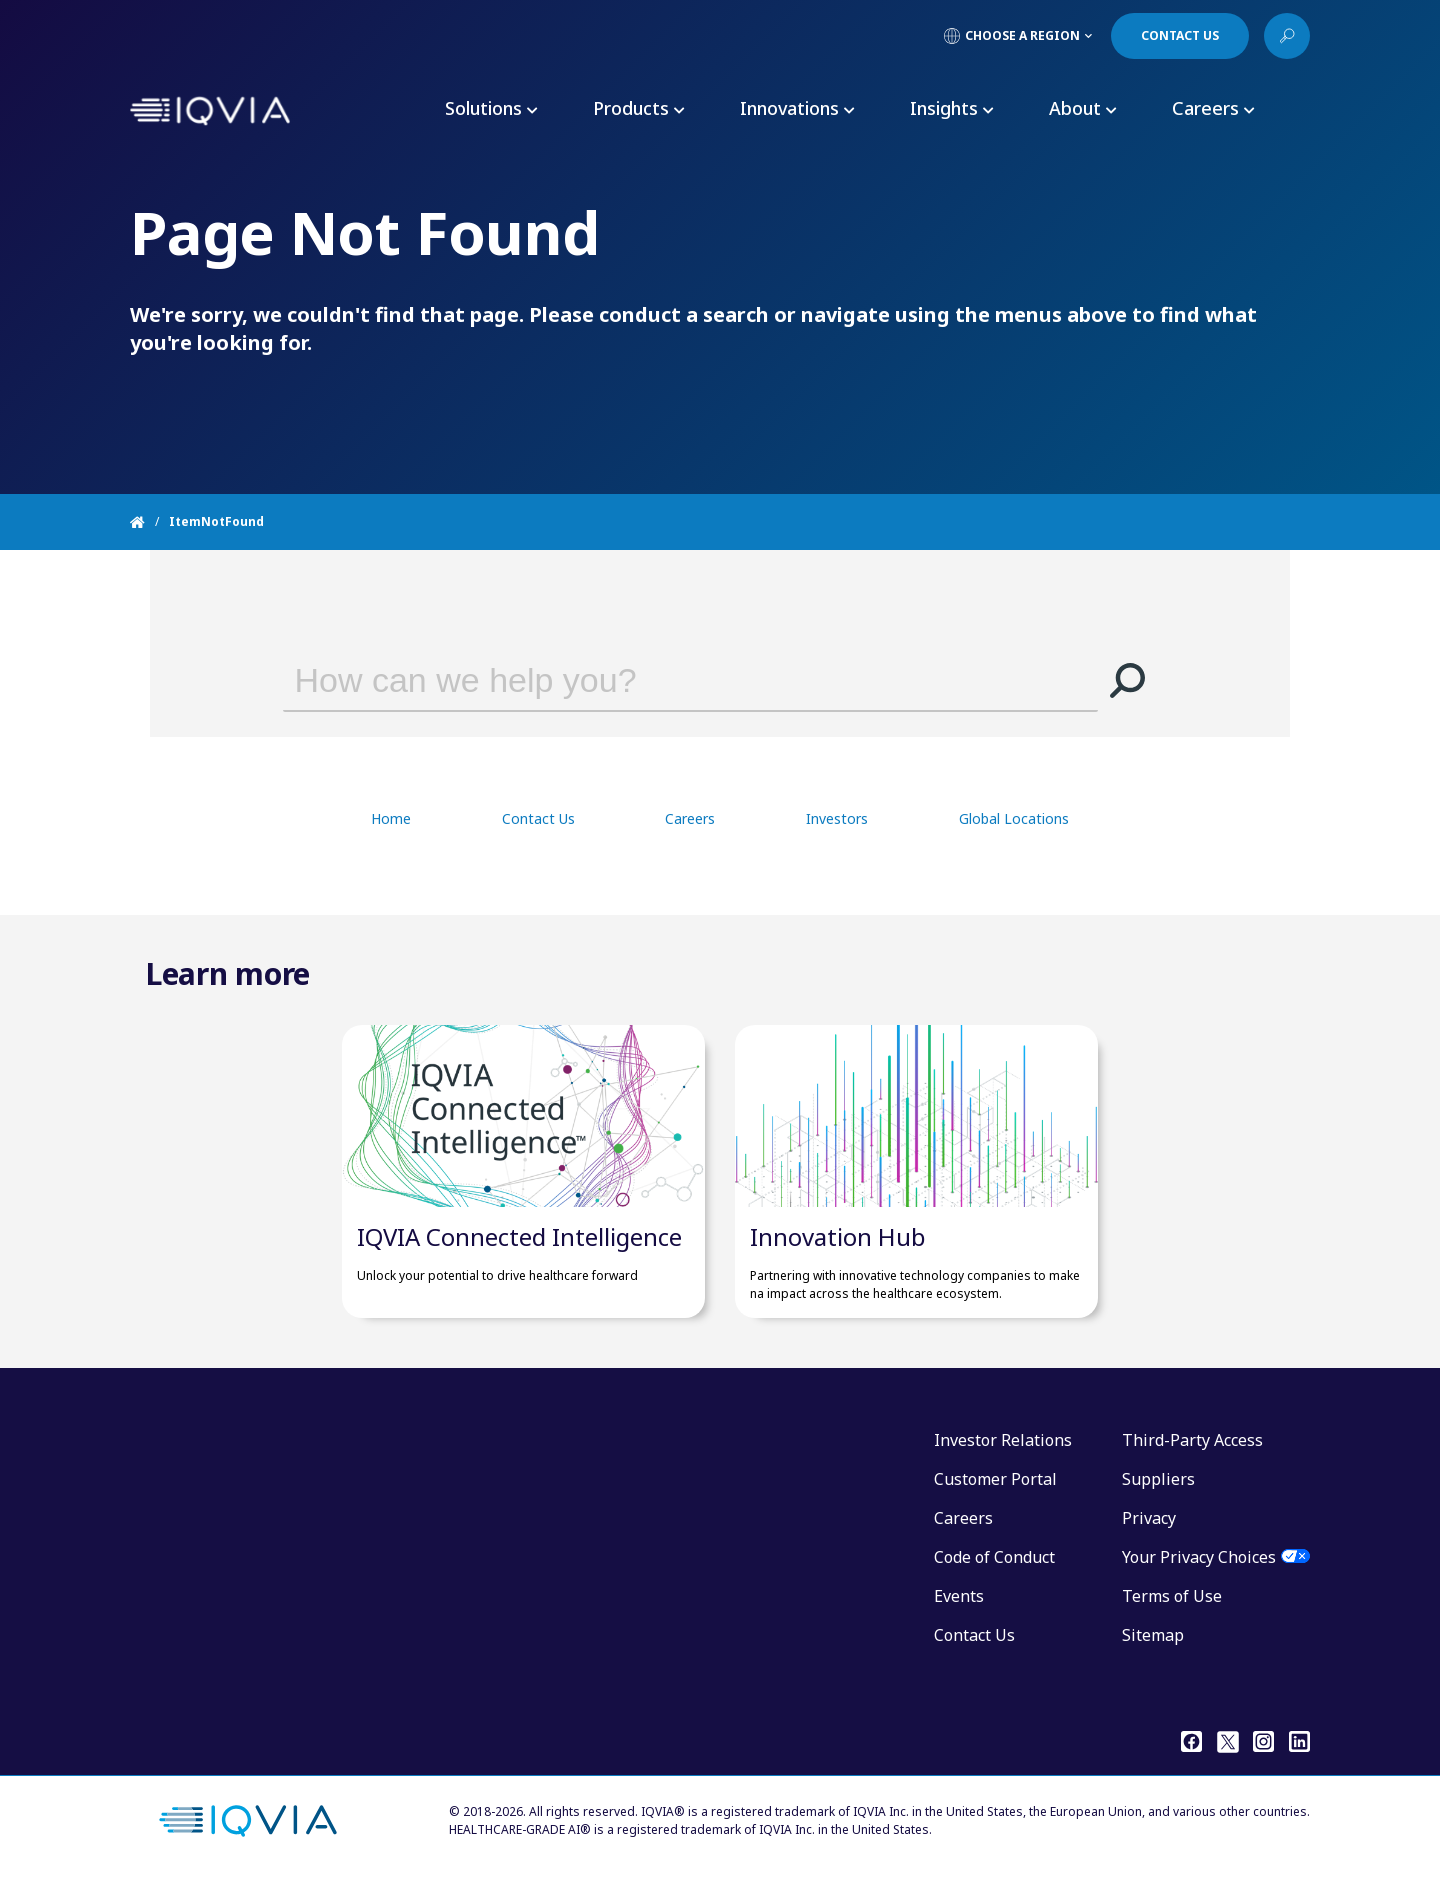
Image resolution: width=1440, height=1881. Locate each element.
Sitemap (1153, 1635)
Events (959, 1596)
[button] (1128, 680)
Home (391, 818)
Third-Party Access (1192, 1440)
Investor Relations (1003, 1440)
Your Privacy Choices (1199, 1557)
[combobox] (662, 680)
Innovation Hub (838, 1236)
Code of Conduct (994, 1557)
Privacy (1149, 1518)
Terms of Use (1172, 1596)
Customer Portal (995, 1479)
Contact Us (538, 818)
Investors (837, 818)
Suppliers (1158, 1479)
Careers (690, 818)
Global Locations (1014, 818)
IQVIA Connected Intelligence (519, 1236)
